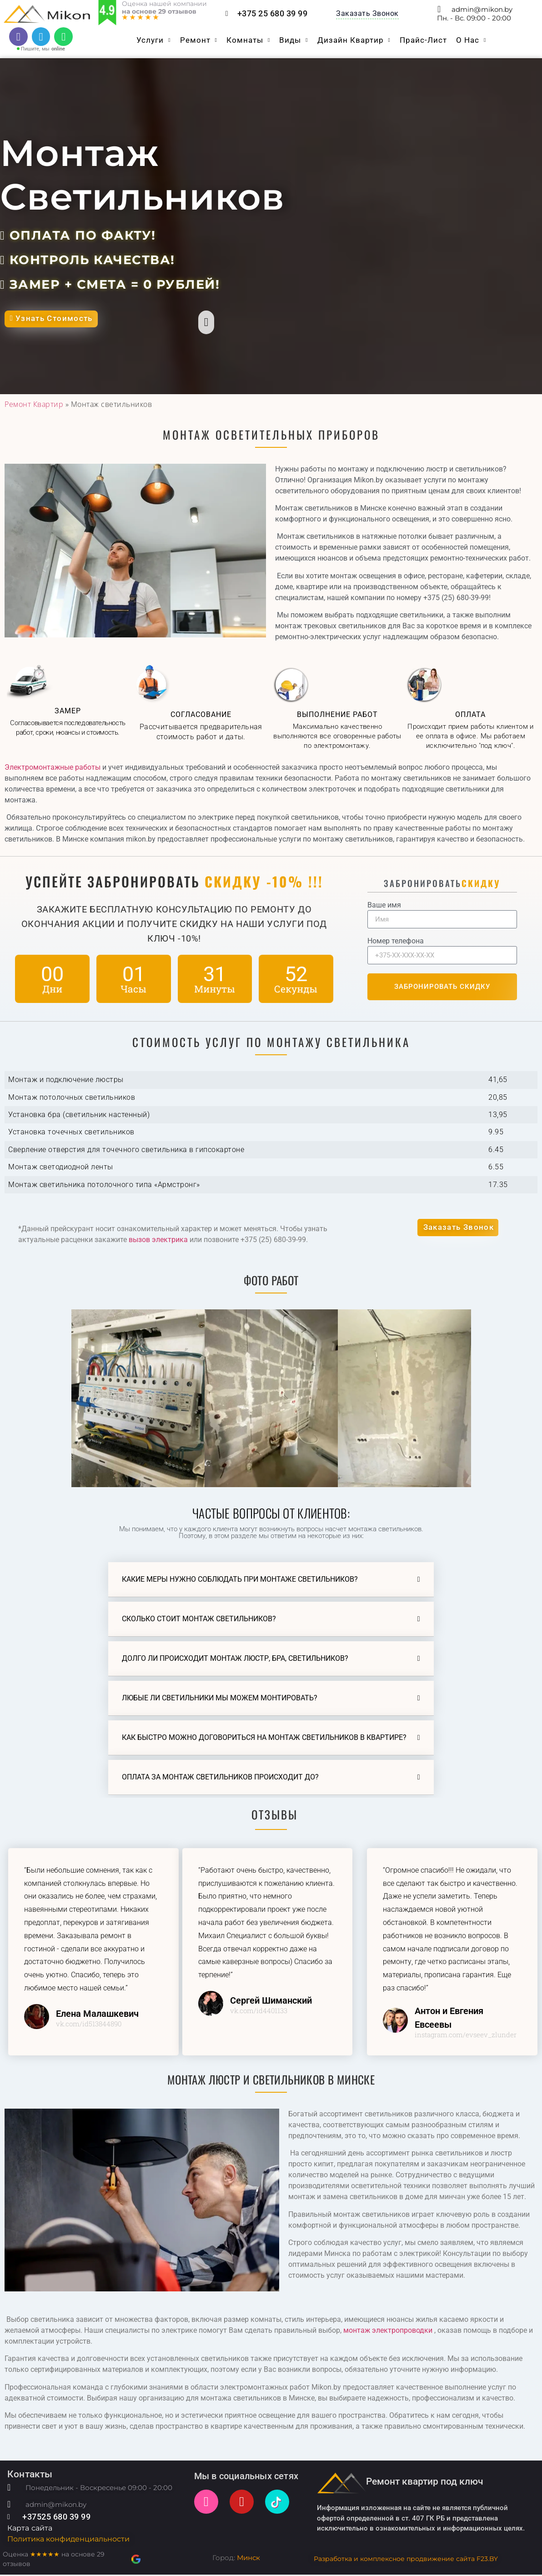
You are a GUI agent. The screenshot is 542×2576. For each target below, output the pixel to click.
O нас (471, 41)
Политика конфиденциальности (68, 2540)
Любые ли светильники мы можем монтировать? (219, 1699)
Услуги (153, 41)
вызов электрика (158, 1241)
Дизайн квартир (354, 41)
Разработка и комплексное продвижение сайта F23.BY (406, 2560)
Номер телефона (395, 943)
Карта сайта (29, 2530)
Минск (248, 2559)
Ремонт (198, 41)
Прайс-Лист (423, 40)
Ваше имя (384, 907)
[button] (457, 1230)
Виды (293, 41)
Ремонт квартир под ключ (424, 2482)
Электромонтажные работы (52, 768)
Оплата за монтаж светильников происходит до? (220, 1778)
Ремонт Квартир (34, 406)
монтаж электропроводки (386, 2331)
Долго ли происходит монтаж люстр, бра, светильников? (235, 1659)
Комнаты (248, 41)
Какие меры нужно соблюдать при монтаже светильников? (240, 1580)
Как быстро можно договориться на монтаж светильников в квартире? (264, 1738)
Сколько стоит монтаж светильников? (199, 1620)
